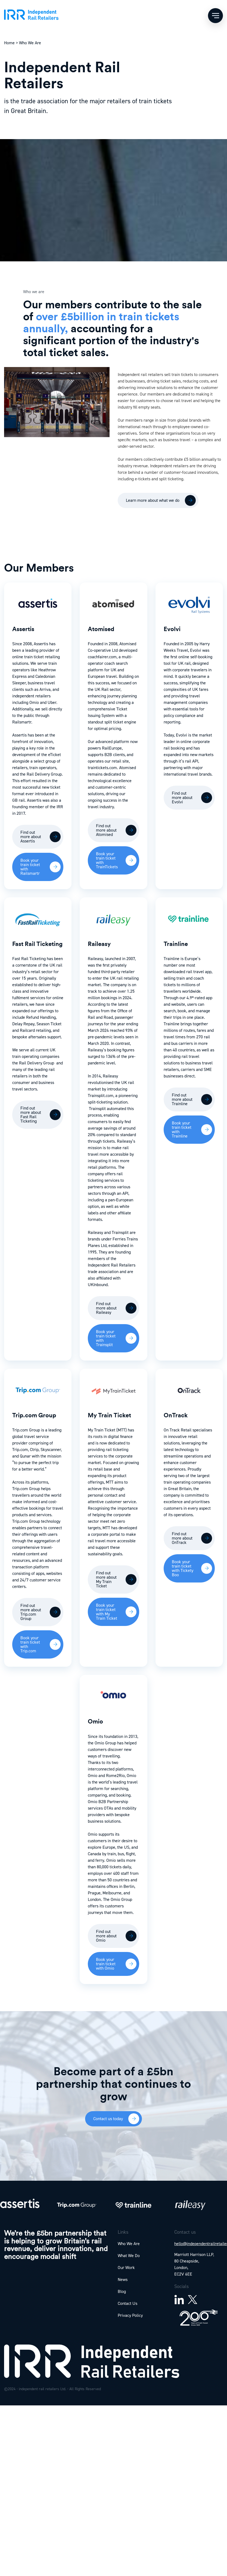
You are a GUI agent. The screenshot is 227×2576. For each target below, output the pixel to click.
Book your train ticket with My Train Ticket (106, 1611)
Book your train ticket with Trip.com (30, 1644)
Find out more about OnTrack (182, 1538)
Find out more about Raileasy (106, 1308)
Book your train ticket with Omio (106, 1964)
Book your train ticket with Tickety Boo (182, 1568)
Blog (122, 2291)
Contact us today (108, 2118)
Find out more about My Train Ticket (106, 1579)
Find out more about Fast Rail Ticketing (30, 1114)
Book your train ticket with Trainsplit (106, 1338)
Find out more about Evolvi (182, 797)
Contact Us (127, 2303)
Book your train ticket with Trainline (181, 1129)
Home (9, 43)
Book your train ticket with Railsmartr (30, 866)
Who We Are (129, 2243)
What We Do (129, 2255)
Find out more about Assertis (30, 836)
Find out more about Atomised (106, 830)
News (123, 2279)
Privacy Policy (130, 2315)
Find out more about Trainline (182, 1099)
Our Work (126, 2267)
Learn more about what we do (152, 500)
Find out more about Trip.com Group (30, 1612)
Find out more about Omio (106, 1936)
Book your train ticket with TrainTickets (107, 860)
